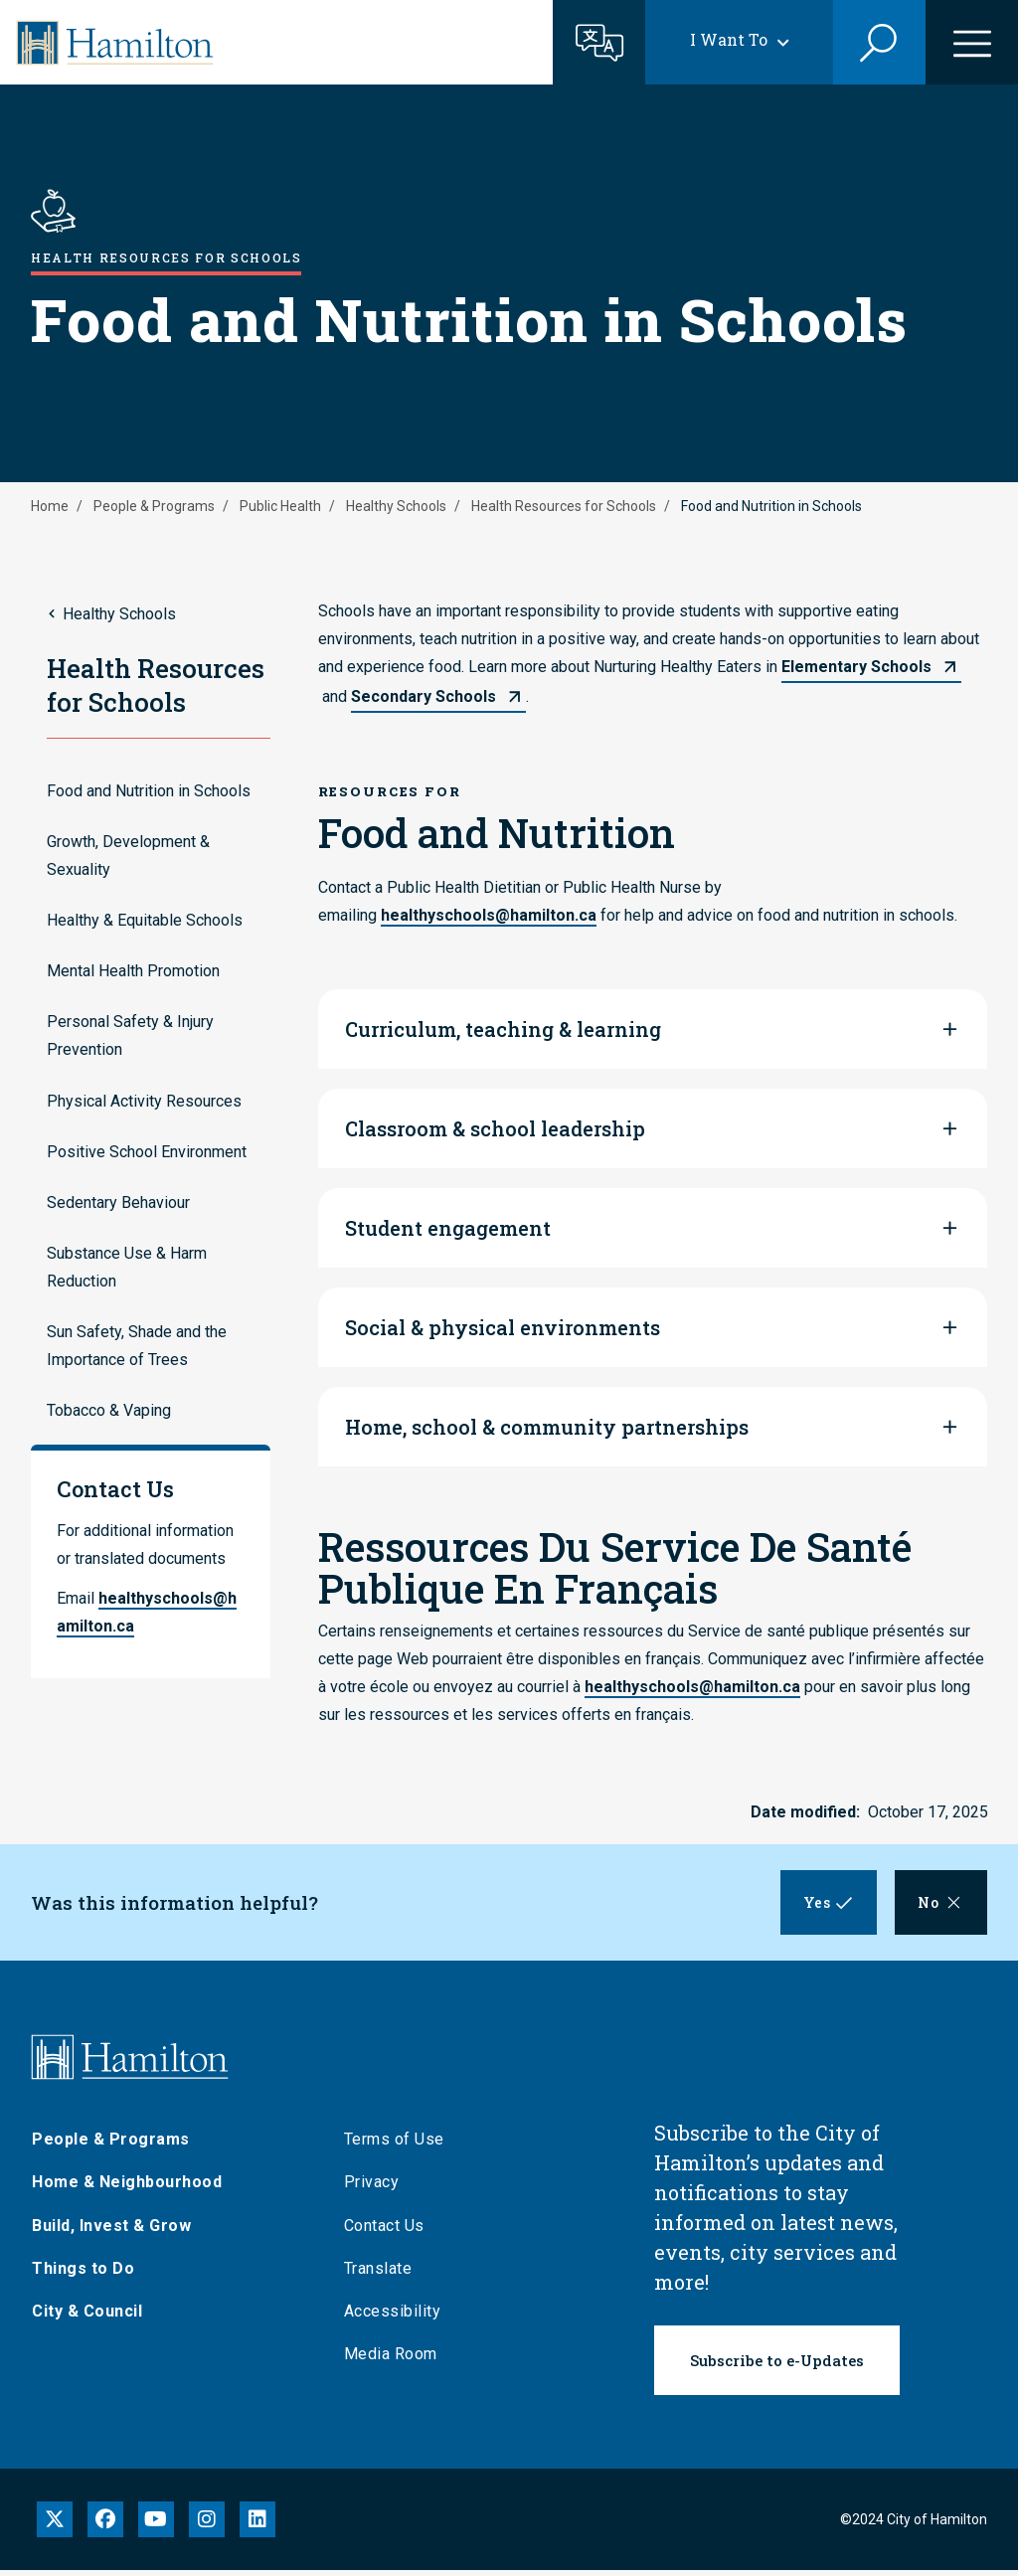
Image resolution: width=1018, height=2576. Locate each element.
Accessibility (392, 2317)
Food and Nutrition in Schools (149, 790)
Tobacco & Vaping (109, 1410)
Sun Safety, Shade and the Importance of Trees (137, 1345)
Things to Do (83, 2274)
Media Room (390, 2359)
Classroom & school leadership (495, 1128)
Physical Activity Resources (144, 1101)
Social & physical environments (502, 1327)
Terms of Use (394, 2145)
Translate (378, 2274)
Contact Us (384, 2231)
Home (50, 506)
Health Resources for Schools (563, 506)
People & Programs (154, 506)
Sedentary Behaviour (118, 1202)
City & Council (87, 2317)
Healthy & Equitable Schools (145, 920)
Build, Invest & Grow (111, 2231)
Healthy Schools (396, 506)
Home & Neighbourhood (127, 2187)
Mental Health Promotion (133, 970)
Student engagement (448, 1228)
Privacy (372, 2187)
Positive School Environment (147, 1151)
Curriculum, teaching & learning (503, 1029)
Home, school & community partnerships (547, 1427)
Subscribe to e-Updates (777, 2366)
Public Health (280, 506)
